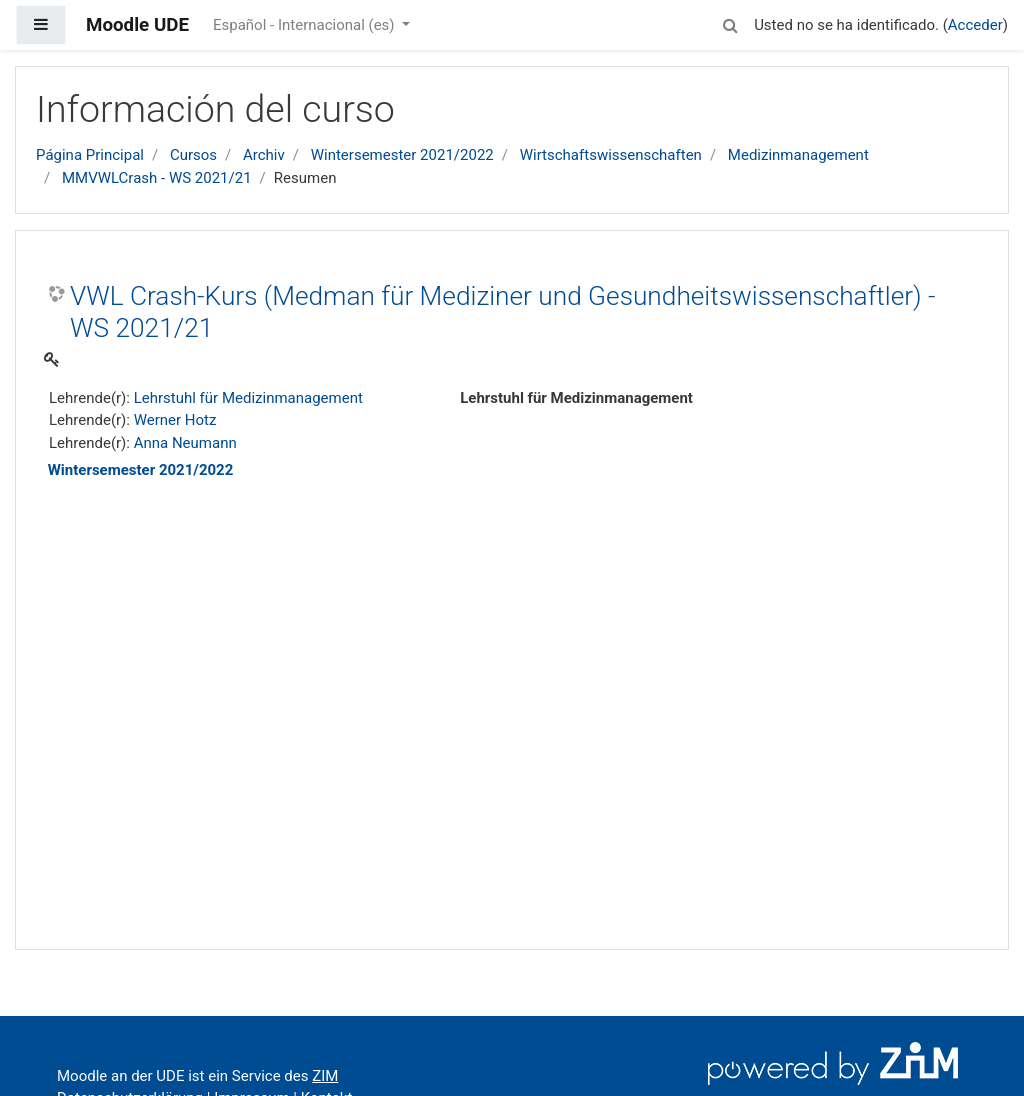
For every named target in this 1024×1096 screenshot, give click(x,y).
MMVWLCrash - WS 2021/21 (157, 178)
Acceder (975, 25)
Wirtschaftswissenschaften (611, 155)
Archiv (264, 155)
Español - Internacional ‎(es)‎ (305, 25)
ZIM (325, 1076)
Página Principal (90, 155)
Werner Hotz (175, 420)
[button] (730, 22)
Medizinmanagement (798, 155)
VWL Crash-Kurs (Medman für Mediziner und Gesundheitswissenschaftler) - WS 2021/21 (503, 312)
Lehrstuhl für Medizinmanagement (248, 398)
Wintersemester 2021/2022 (402, 155)
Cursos (193, 155)
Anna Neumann (185, 443)
